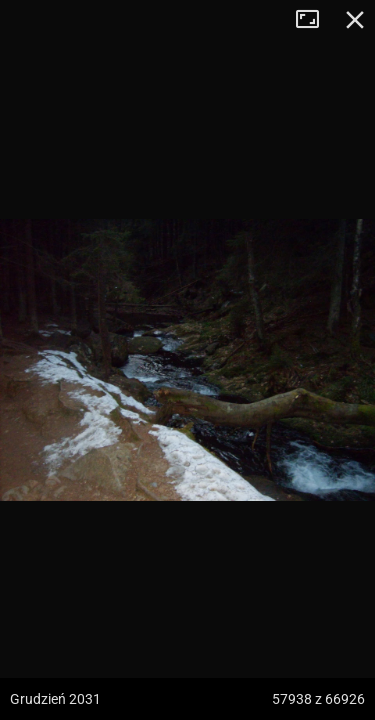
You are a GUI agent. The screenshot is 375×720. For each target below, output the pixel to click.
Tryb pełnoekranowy (315, 20)
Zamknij (355, 20)
